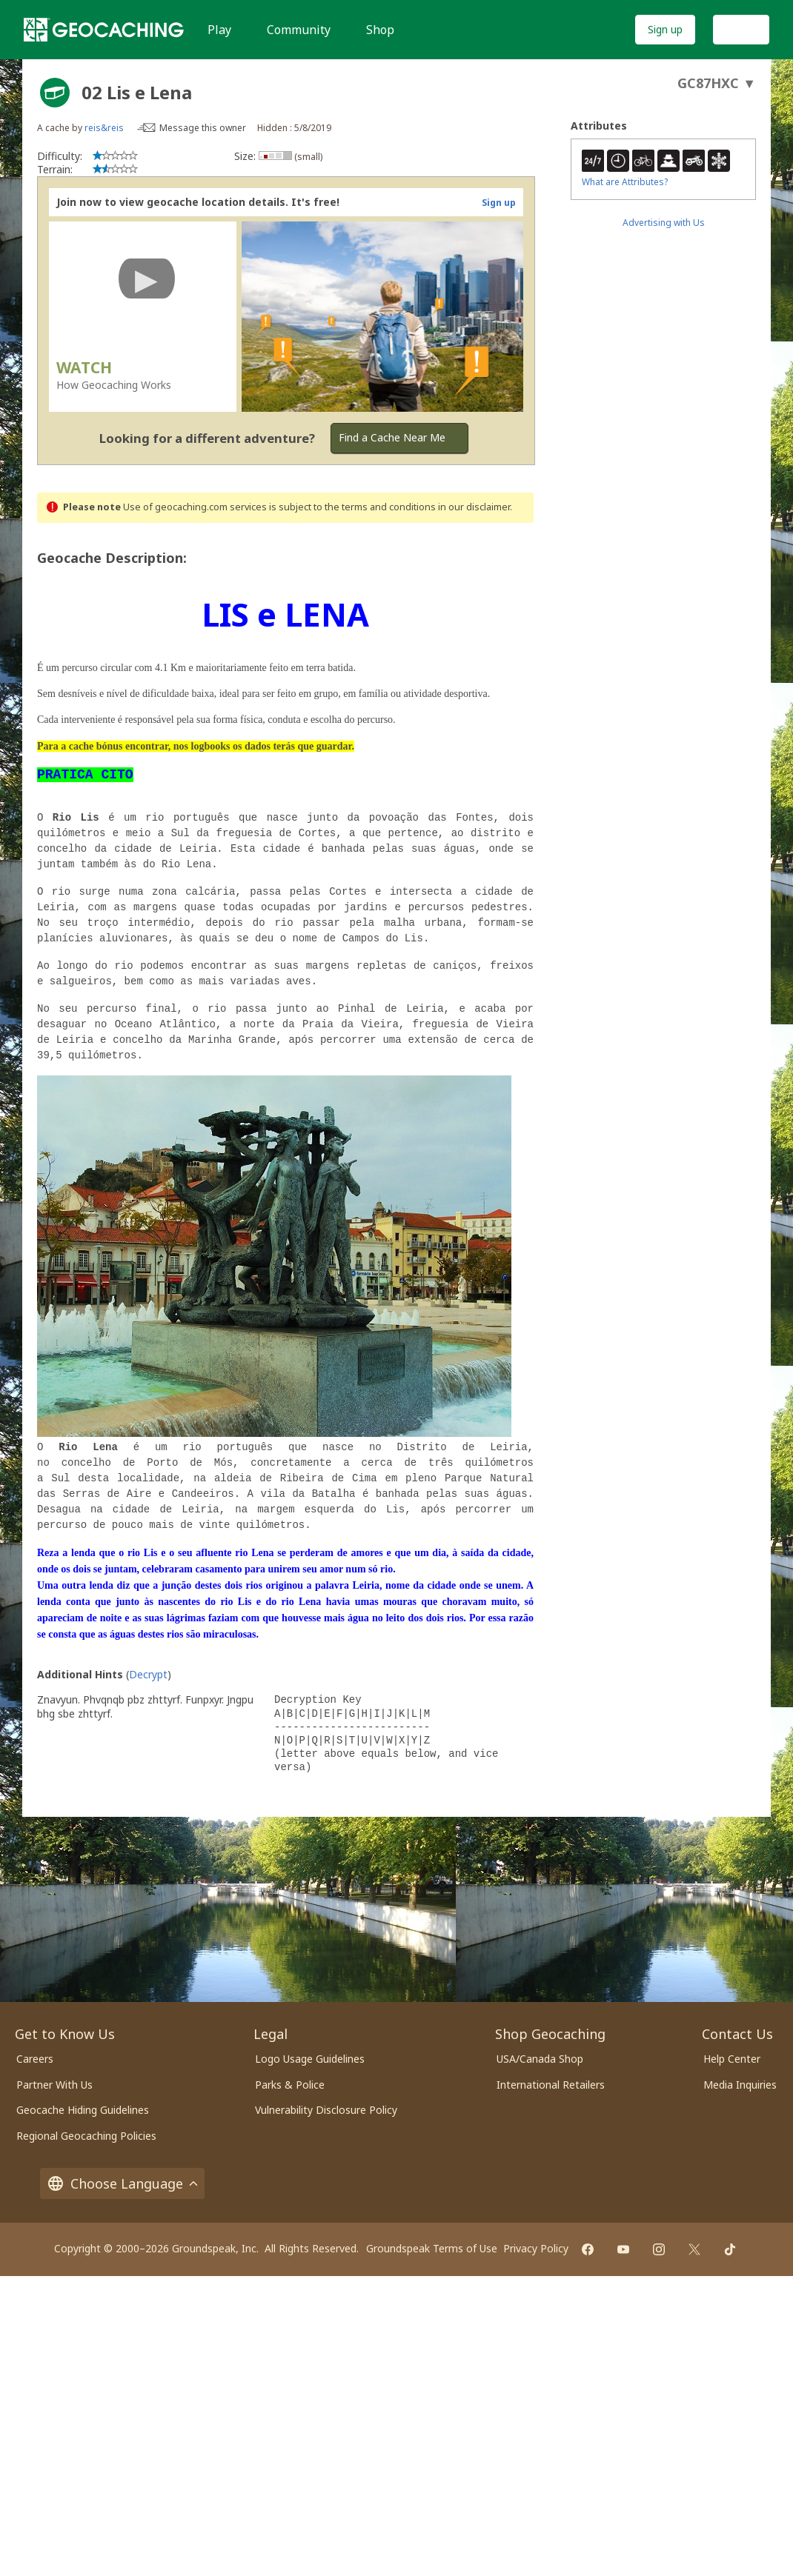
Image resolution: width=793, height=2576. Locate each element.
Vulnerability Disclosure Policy (326, 2110)
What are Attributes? (625, 182)
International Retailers (551, 2085)
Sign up (665, 29)
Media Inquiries (740, 2085)
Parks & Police (290, 2085)
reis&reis (104, 127)
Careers (34, 2059)
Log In (741, 29)
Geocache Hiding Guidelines (82, 2110)
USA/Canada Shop (540, 2059)
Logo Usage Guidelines (310, 2059)
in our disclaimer (474, 507)
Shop (380, 29)
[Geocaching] (104, 29)
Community (299, 29)
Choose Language (122, 2183)
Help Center (731, 2059)
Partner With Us (54, 2085)
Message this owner (202, 127)
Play (219, 29)
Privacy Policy (535, 2248)
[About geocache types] (55, 92)
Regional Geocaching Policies (86, 2136)
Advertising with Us (664, 222)
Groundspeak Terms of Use (431, 2248)
